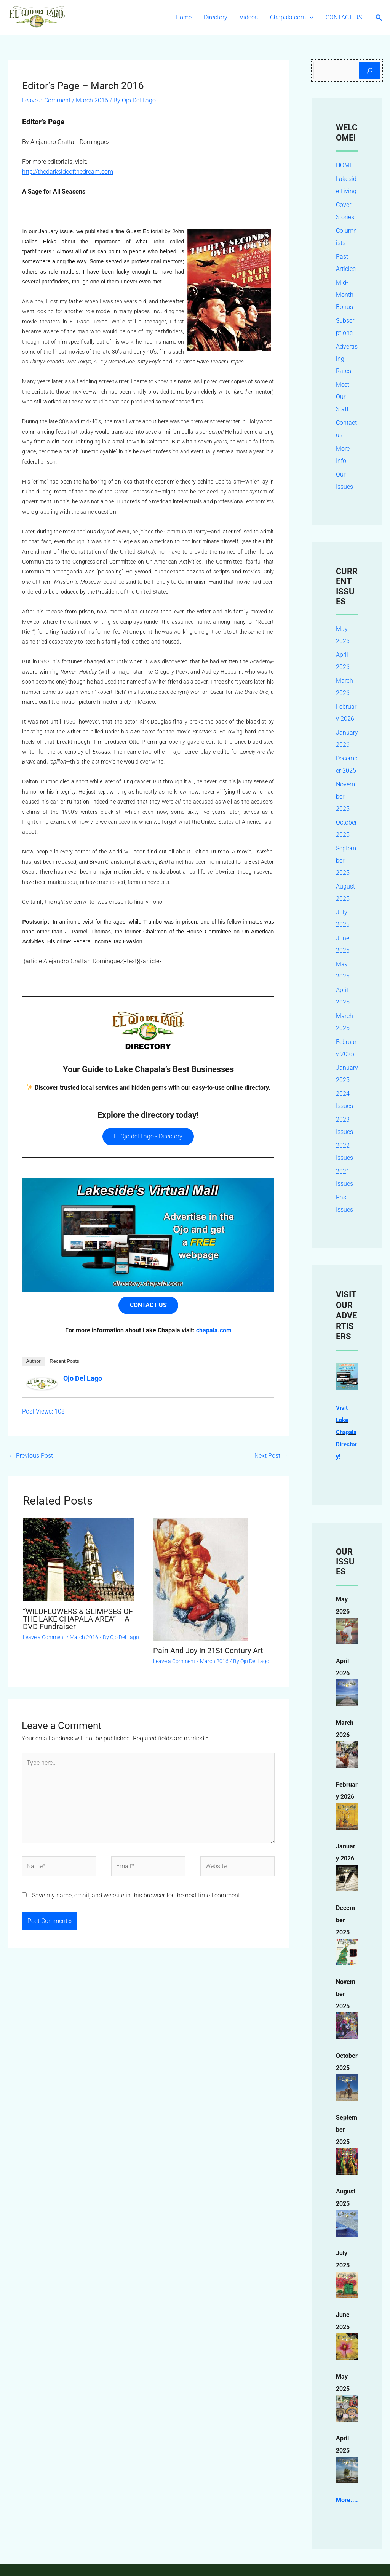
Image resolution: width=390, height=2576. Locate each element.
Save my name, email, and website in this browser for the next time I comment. (136, 1895)
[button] (309, 17)
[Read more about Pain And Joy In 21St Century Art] (200, 1578)
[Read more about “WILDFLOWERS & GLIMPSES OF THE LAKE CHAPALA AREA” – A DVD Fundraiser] (78, 1559)
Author (33, 1361)
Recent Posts (64, 1361)
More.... (347, 2512)
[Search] (369, 70)
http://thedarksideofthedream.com (67, 171)
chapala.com (214, 1330)
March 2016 (92, 100)
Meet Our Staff (342, 397)
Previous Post (30, 1455)
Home (184, 17)
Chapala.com (291, 17)
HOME (344, 165)
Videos (249, 17)
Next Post (271, 1455)
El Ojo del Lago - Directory (148, 1136)
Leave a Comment (46, 100)
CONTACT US (344, 17)
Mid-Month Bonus (344, 295)
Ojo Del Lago (82, 1378)
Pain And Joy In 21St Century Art (208, 1650)
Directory (215, 17)
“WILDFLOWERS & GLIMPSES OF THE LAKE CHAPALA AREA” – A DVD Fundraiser (78, 1619)
